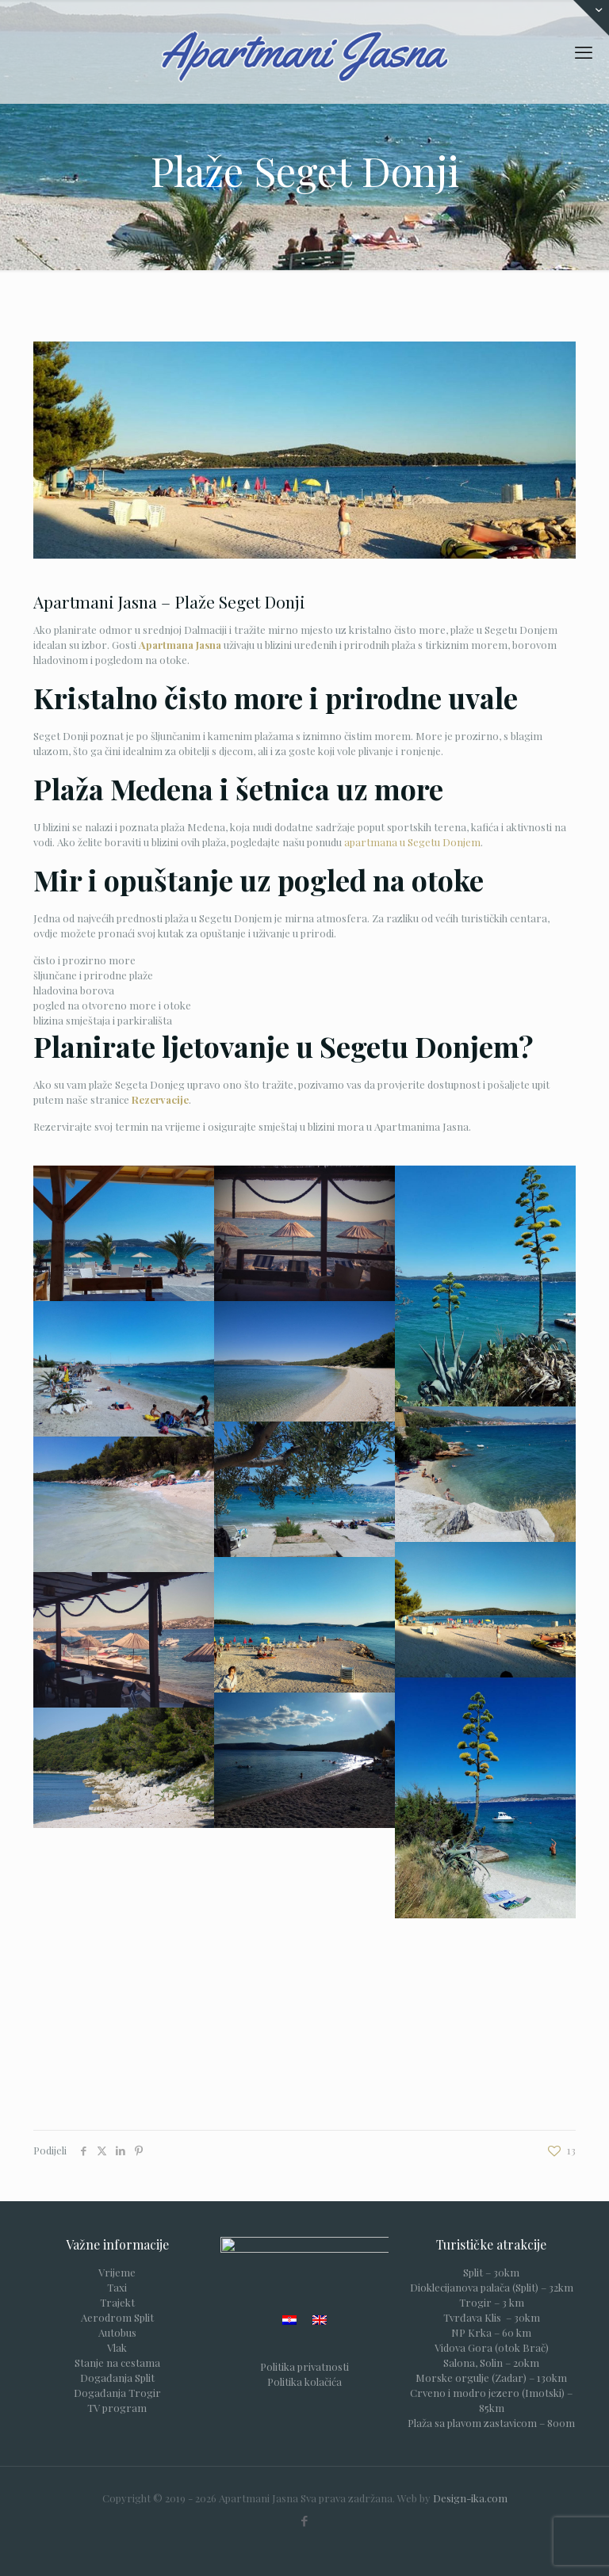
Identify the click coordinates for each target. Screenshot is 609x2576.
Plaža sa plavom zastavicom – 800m (491, 2422)
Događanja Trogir (117, 2392)
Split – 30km (491, 2272)
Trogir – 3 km (491, 2302)
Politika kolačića (304, 2384)
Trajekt (117, 2302)
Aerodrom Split (117, 2317)
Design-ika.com (470, 2498)
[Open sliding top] (591, 18)
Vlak (117, 2347)
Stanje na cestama (117, 2362)
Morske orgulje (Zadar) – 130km (491, 2377)
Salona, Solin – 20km (491, 2362)
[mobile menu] (583, 51)
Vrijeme (117, 2272)
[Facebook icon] (305, 2520)
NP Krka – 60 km (491, 2332)
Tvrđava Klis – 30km (491, 2317)
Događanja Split (117, 2377)
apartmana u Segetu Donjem (412, 842)
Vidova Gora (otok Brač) (492, 2347)
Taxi (117, 2287)
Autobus (117, 2332)
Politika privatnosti (304, 2369)
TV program (117, 2407)
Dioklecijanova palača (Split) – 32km (491, 2287)
